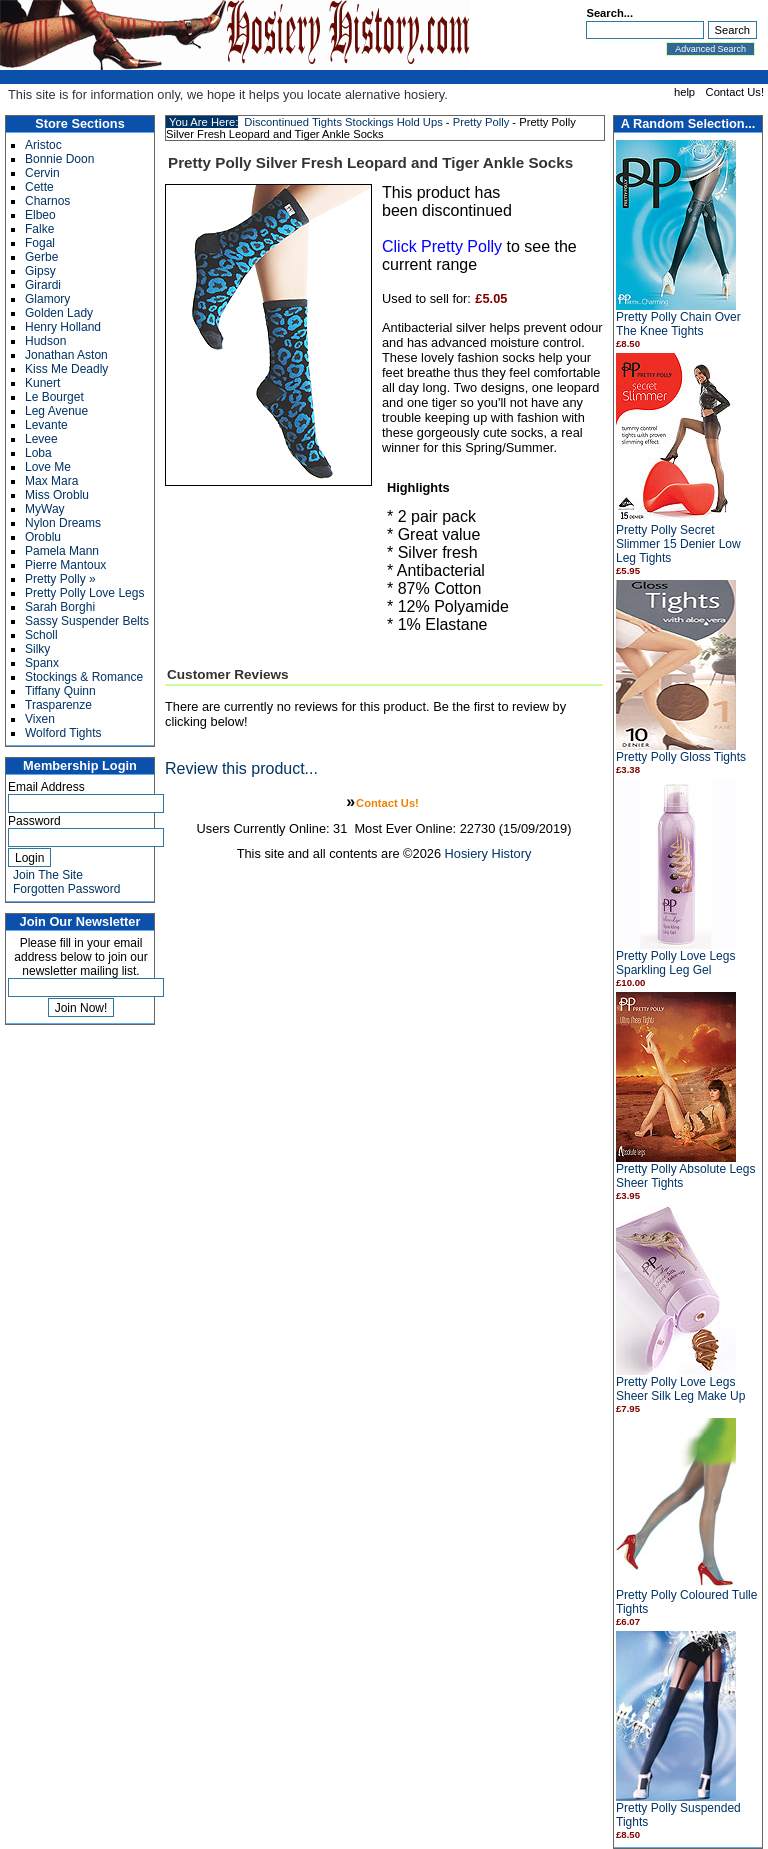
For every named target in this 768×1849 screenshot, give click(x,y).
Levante (46, 425)
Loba (38, 453)
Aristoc (43, 145)
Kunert (42, 383)
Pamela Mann (62, 551)
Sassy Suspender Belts (87, 621)
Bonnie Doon (59, 159)
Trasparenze (58, 705)
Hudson (45, 341)
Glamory (47, 299)
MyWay (45, 509)
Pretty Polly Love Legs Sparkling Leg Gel (675, 963)
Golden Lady (59, 313)
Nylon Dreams (63, 523)
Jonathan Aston (66, 355)
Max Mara (51, 481)
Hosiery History (488, 853)
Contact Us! (735, 92)
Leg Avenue (56, 411)
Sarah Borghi (60, 607)
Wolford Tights (63, 733)
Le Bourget (54, 397)
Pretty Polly (481, 122)
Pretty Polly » (60, 579)
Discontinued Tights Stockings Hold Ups (343, 122)
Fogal (40, 243)
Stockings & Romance (84, 677)
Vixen (40, 719)
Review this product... (241, 768)
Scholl (41, 635)
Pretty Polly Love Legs (84, 593)
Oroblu (43, 537)
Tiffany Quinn (60, 691)
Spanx (42, 663)
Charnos (47, 201)
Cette (39, 187)
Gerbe (41, 257)
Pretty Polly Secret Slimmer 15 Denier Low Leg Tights (678, 544)
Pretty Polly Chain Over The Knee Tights (678, 324)
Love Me (48, 467)
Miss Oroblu (57, 495)
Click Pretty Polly (442, 246)
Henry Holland (63, 327)
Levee (41, 439)
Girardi (43, 285)
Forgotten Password (66, 889)
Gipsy (40, 271)
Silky (37, 649)
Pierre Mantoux (65, 565)
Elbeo (40, 215)
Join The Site (48, 875)
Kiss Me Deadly (66, 369)
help (684, 92)
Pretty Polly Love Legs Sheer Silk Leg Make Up (680, 1389)
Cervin (42, 173)
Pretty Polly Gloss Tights (681, 757)
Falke (39, 229)
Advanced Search (710, 49)
